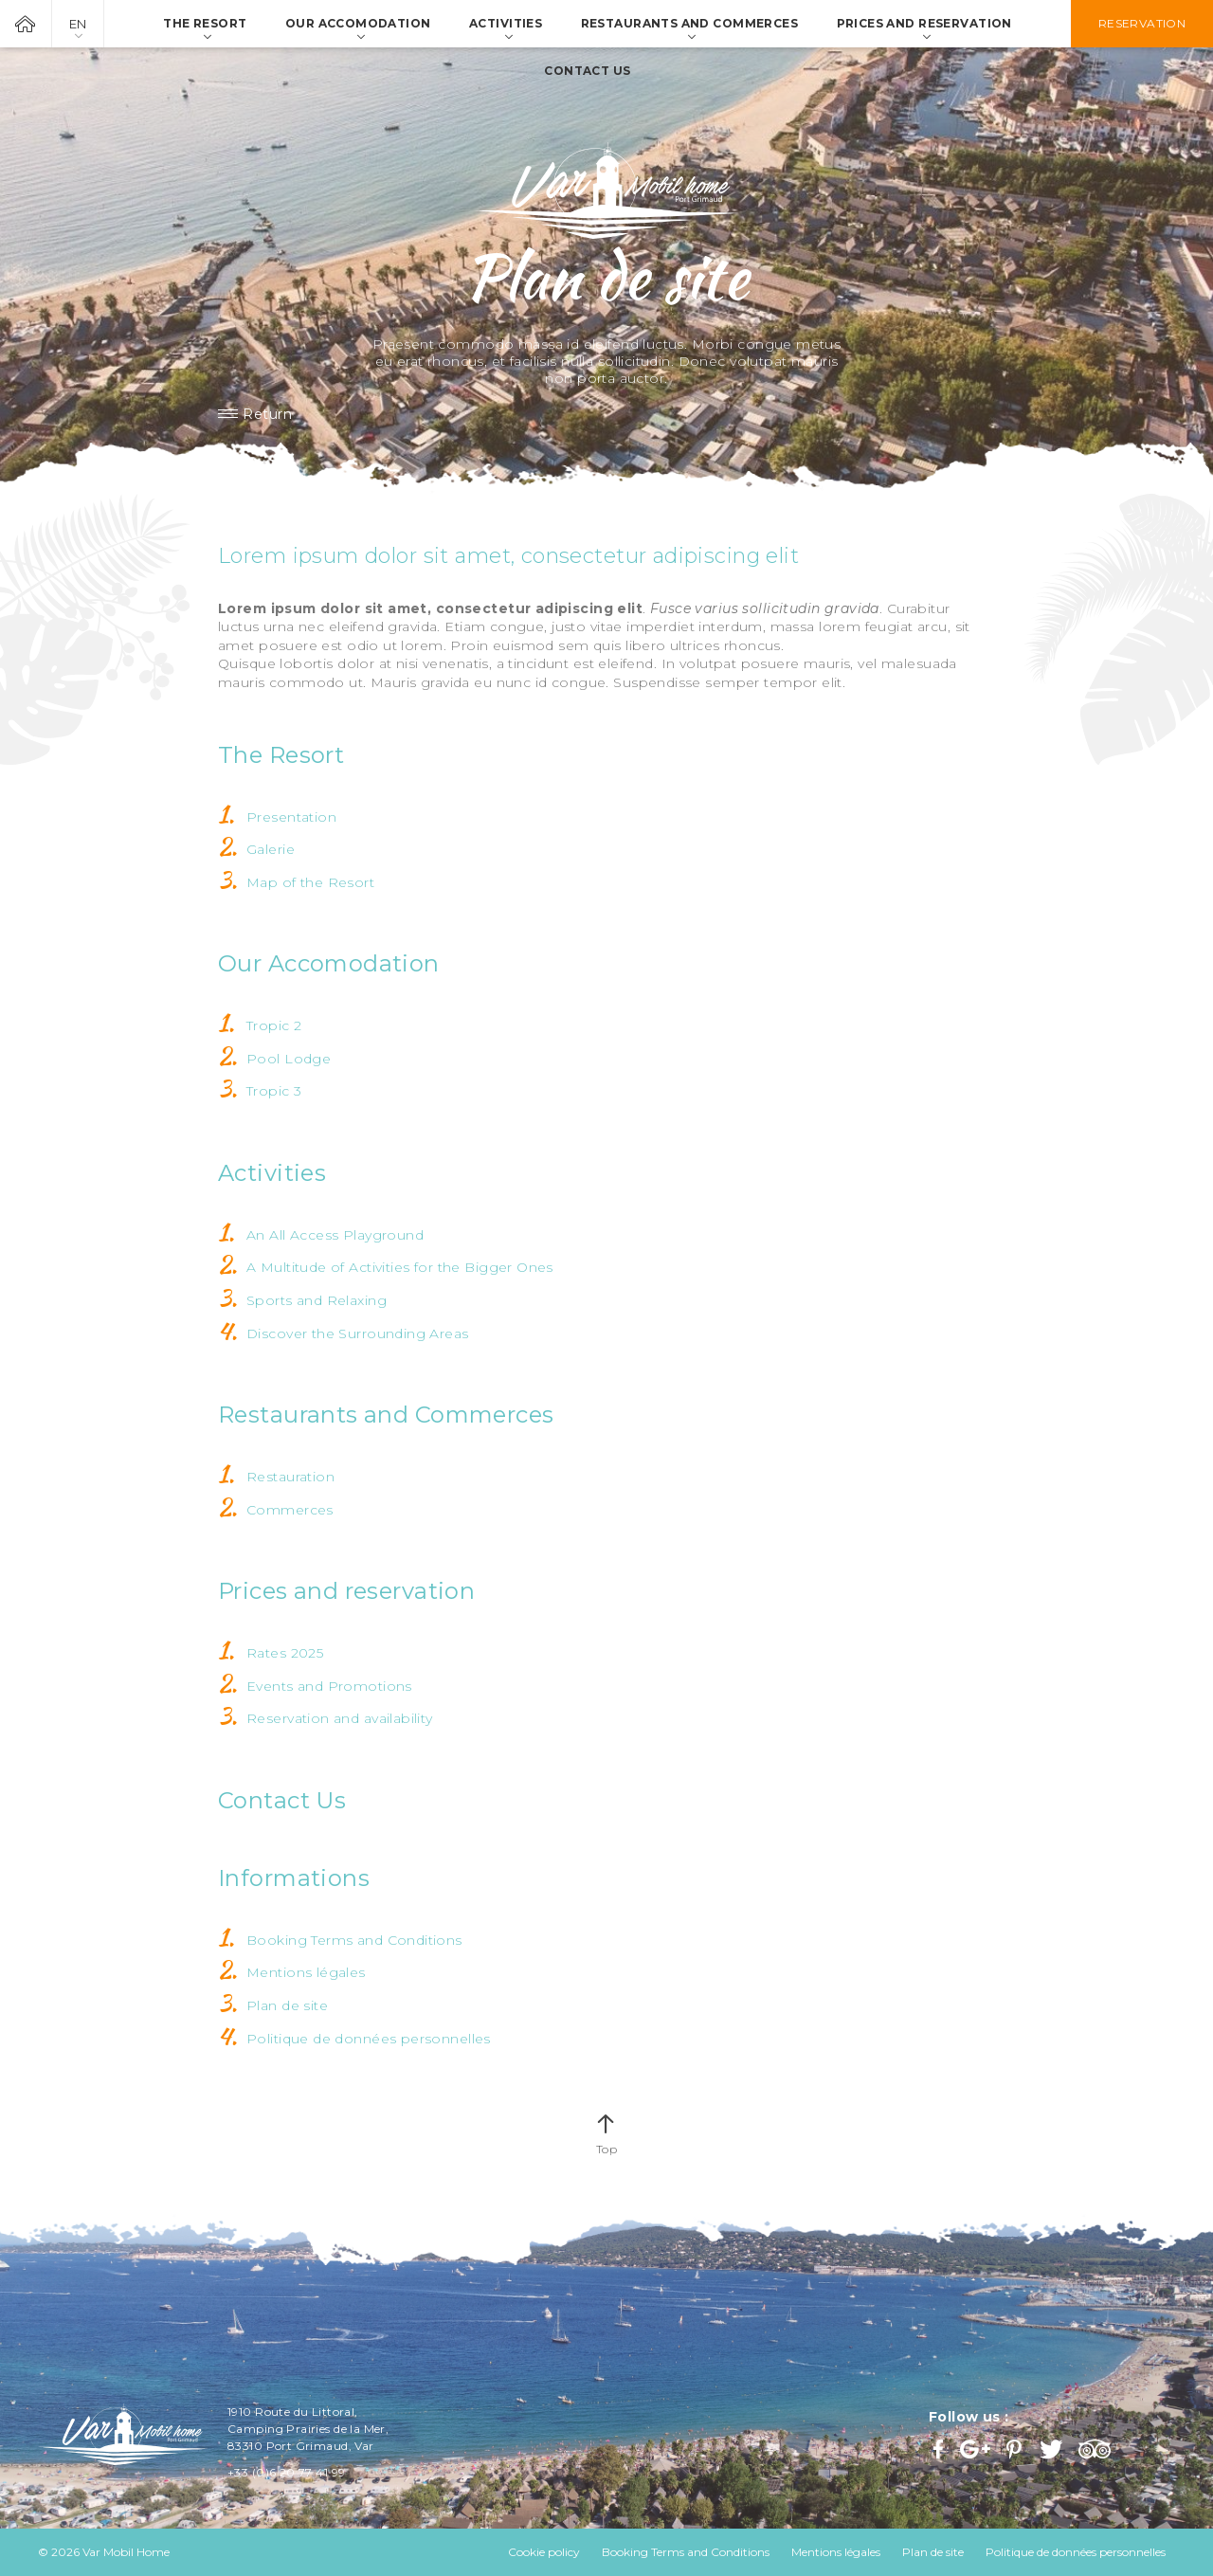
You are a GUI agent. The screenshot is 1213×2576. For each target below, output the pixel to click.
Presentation (291, 816)
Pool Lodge (288, 1058)
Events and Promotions (329, 1686)
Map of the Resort (310, 882)
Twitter (1052, 2449)
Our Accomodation (329, 963)
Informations (294, 1878)
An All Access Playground (335, 1234)
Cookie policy (544, 2552)
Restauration (290, 1476)
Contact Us (282, 1800)
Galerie (270, 849)
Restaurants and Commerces (386, 1414)
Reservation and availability (339, 1718)
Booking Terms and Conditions (354, 1940)
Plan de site (287, 2005)
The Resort (281, 755)
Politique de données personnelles (368, 2038)
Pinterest (1015, 2449)
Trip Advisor (1096, 2449)
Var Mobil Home (25, 23)
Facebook (940, 2449)
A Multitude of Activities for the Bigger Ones (399, 1267)
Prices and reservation (346, 1591)
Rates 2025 (284, 1652)
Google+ (976, 2449)
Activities (272, 1173)
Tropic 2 (273, 1025)
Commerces (290, 1509)
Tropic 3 (273, 1090)
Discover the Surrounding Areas (357, 1333)
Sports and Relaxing (316, 1300)
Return (267, 414)
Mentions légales (306, 1972)
